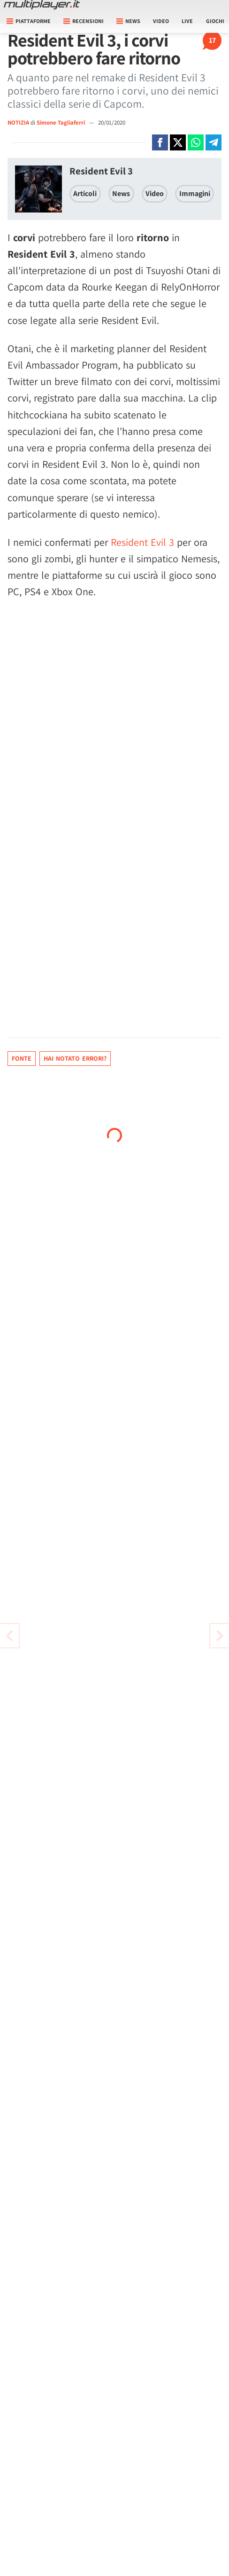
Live (187, 20)
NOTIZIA (18, 122)
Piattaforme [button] (29, 20)
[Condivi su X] (178, 142)
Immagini (194, 193)
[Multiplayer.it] (42, 4)
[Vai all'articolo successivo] (9, 1635)
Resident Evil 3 (101, 171)
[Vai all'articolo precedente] (219, 1635)
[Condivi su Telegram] (213, 142)
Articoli (85, 193)
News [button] (128, 20)
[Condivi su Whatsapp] (196, 142)
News (121, 193)
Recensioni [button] (83, 20)
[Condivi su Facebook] (160, 142)
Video (161, 20)
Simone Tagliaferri (61, 122)
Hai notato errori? (75, 1058)
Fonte (21, 1058)
